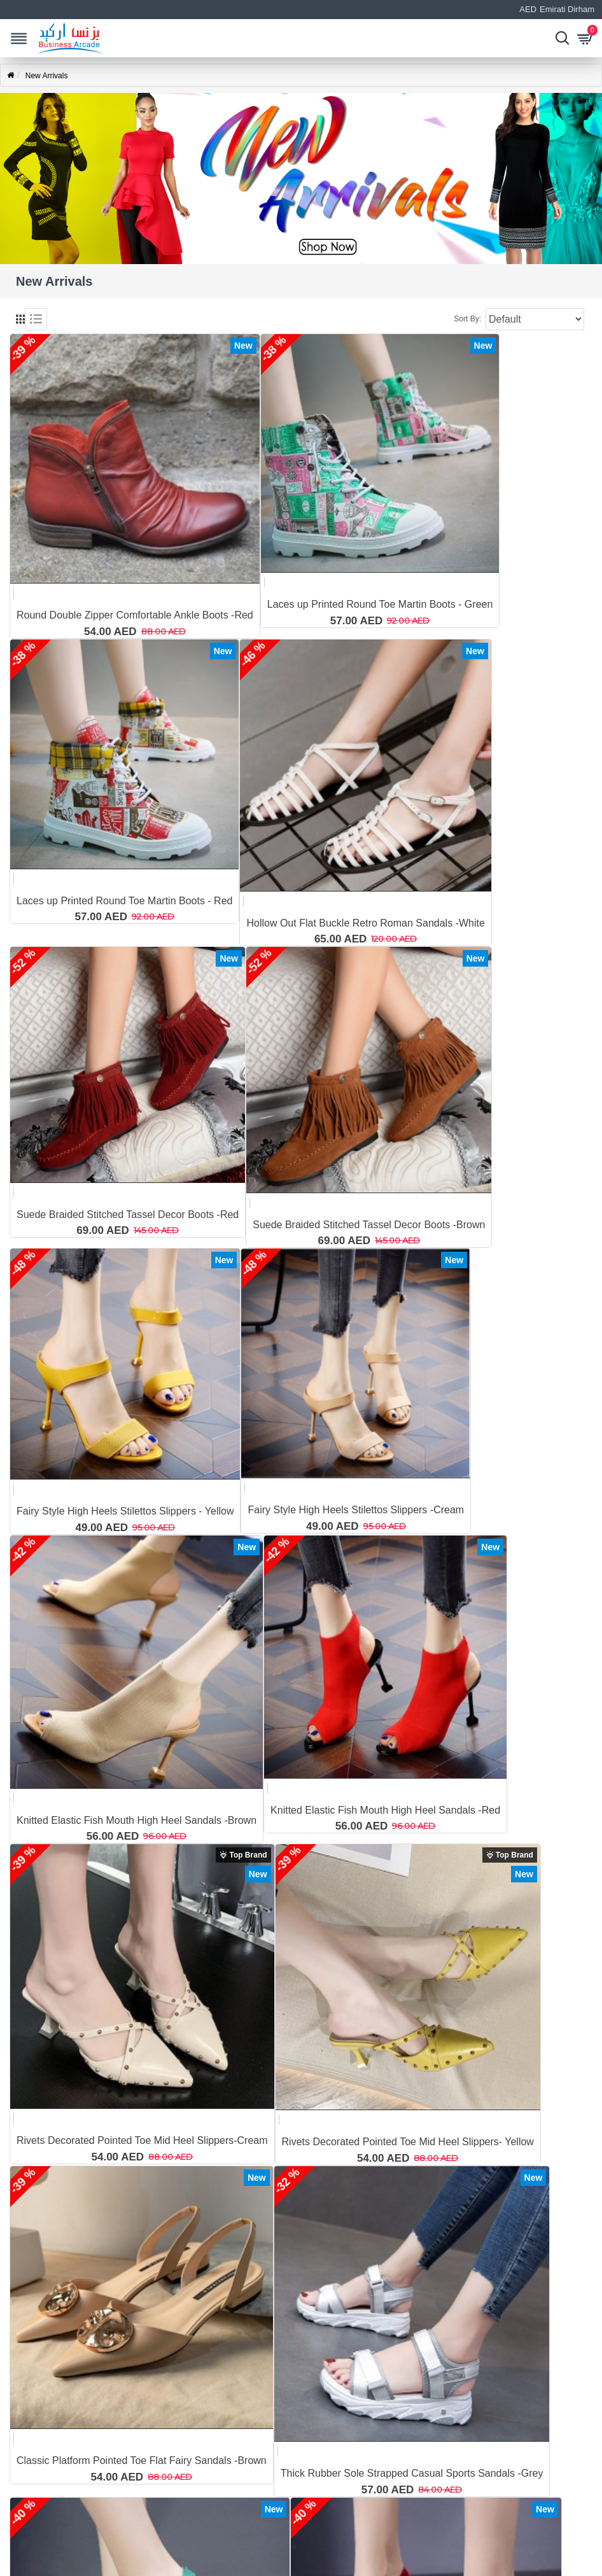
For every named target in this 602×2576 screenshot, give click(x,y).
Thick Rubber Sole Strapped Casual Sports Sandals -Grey (412, 2473)
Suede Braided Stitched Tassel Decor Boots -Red (128, 1214)
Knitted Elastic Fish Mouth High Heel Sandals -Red (385, 1810)
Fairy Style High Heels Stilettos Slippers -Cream (356, 1509)
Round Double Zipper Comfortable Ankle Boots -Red (135, 615)
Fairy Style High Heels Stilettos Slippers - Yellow (125, 1511)
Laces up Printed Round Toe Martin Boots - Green (380, 604)
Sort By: (467, 318)
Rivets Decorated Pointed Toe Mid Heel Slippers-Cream (142, 2140)
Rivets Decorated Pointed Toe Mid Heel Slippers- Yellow (408, 2141)
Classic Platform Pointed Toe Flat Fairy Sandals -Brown (142, 2460)
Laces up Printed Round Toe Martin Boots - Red (124, 900)
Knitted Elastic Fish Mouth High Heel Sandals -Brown (136, 1820)
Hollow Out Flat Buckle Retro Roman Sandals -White (365, 923)
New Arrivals (46, 75)
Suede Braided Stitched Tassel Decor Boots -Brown (369, 1224)
